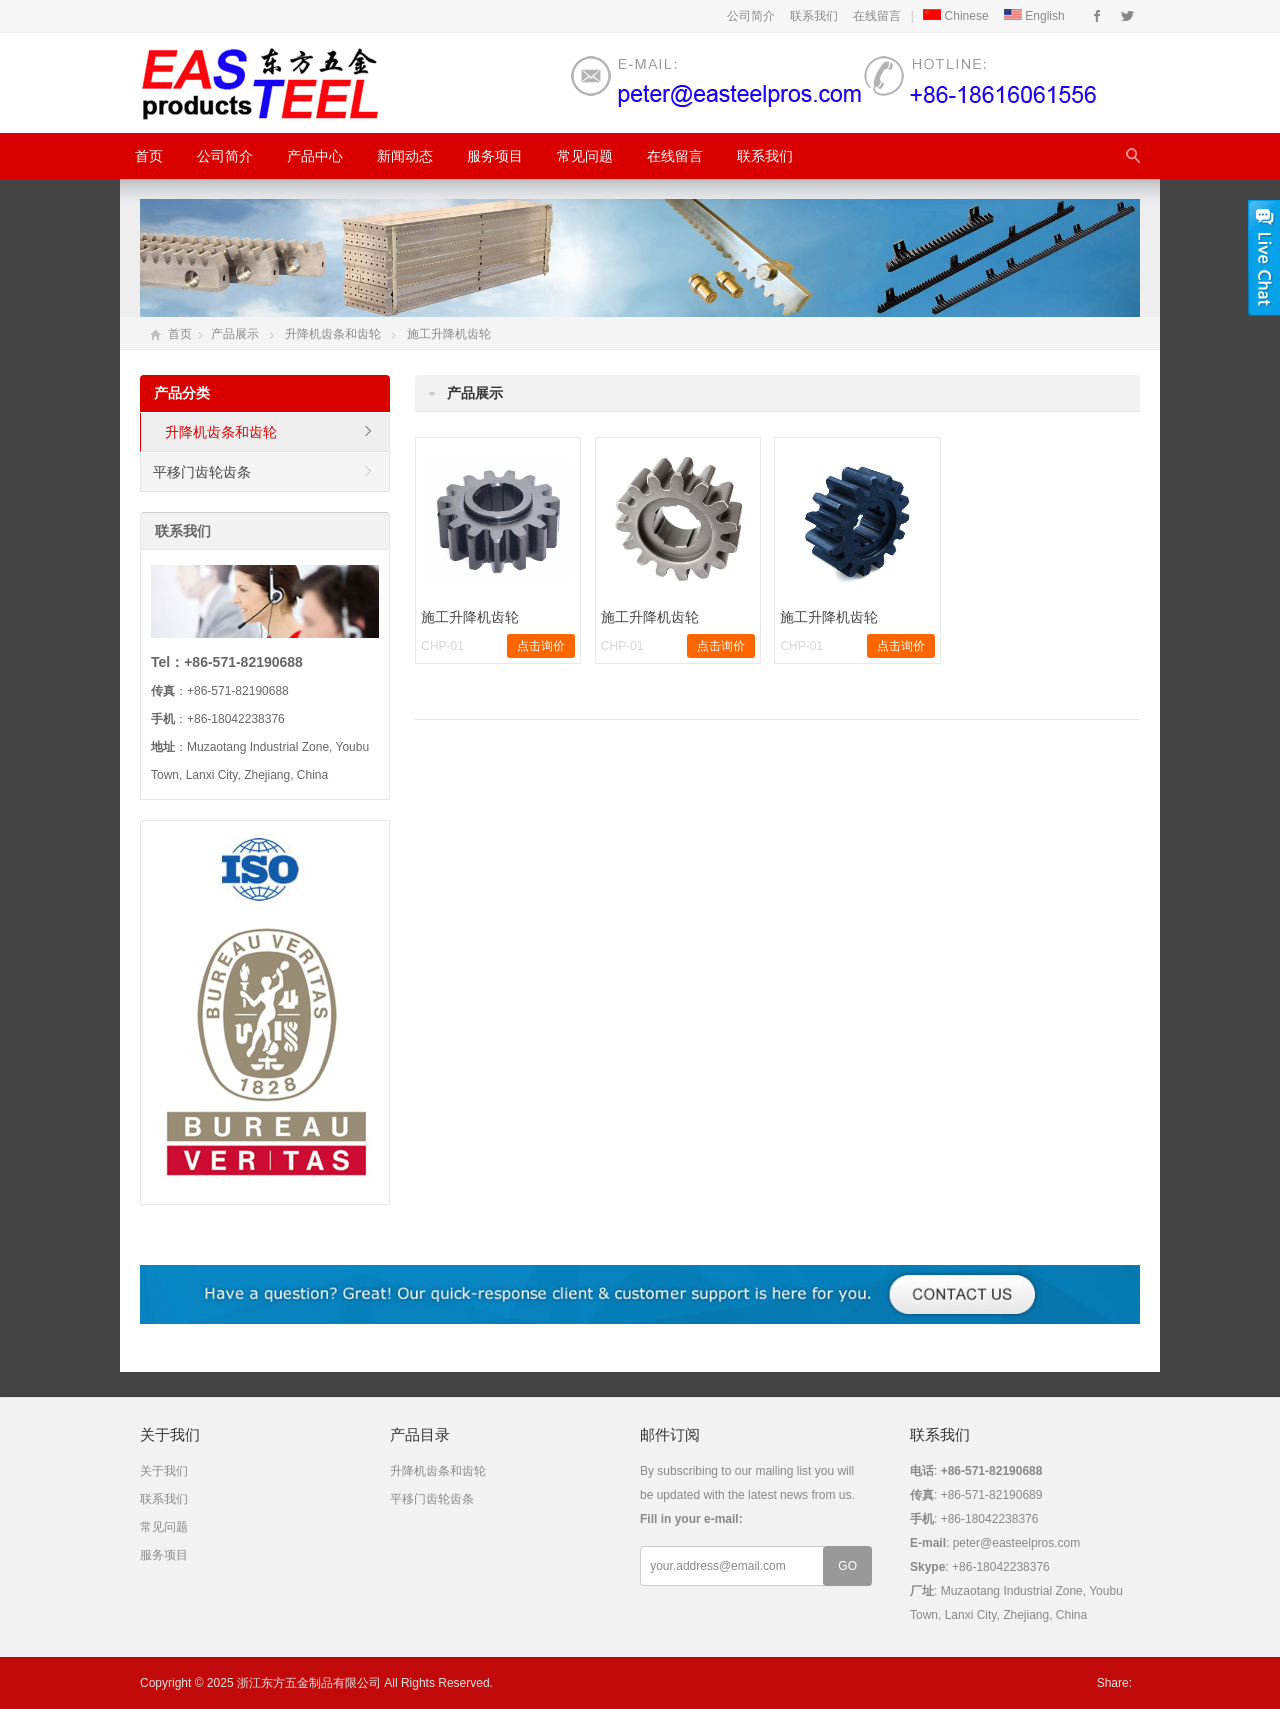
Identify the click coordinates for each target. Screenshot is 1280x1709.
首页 (149, 156)
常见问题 (585, 156)
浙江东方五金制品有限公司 (309, 1683)
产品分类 (182, 393)
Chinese (955, 16)
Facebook (1097, 16)
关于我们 (164, 1471)
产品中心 (315, 156)
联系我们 (814, 16)
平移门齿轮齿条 (202, 472)
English (1034, 16)
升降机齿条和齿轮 (333, 334)
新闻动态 (405, 156)
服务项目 (495, 156)
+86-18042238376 (1001, 1567)
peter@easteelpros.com (1017, 1543)
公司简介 (751, 16)
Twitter (1127, 16)
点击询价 (541, 646)
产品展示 (235, 334)
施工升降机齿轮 (449, 334)
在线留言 (877, 16)
